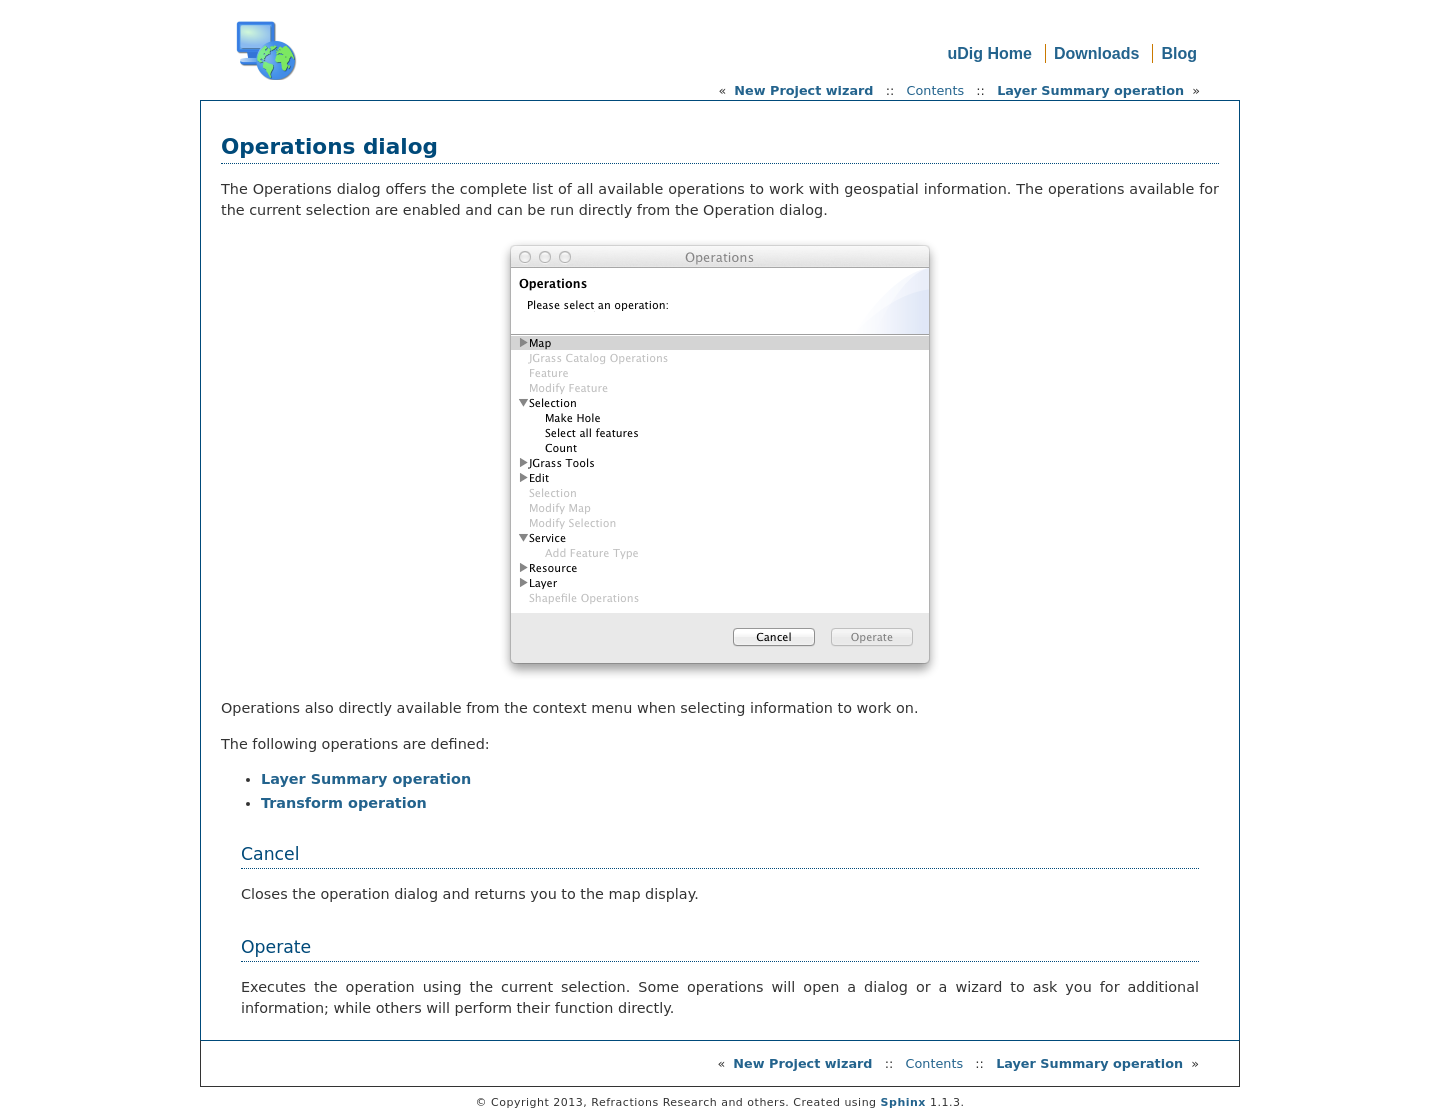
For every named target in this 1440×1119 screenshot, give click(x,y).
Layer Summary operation (1090, 90)
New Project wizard (803, 90)
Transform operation (344, 803)
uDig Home (989, 53)
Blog (1179, 53)
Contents (936, 90)
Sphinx (903, 1102)
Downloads (1096, 53)
